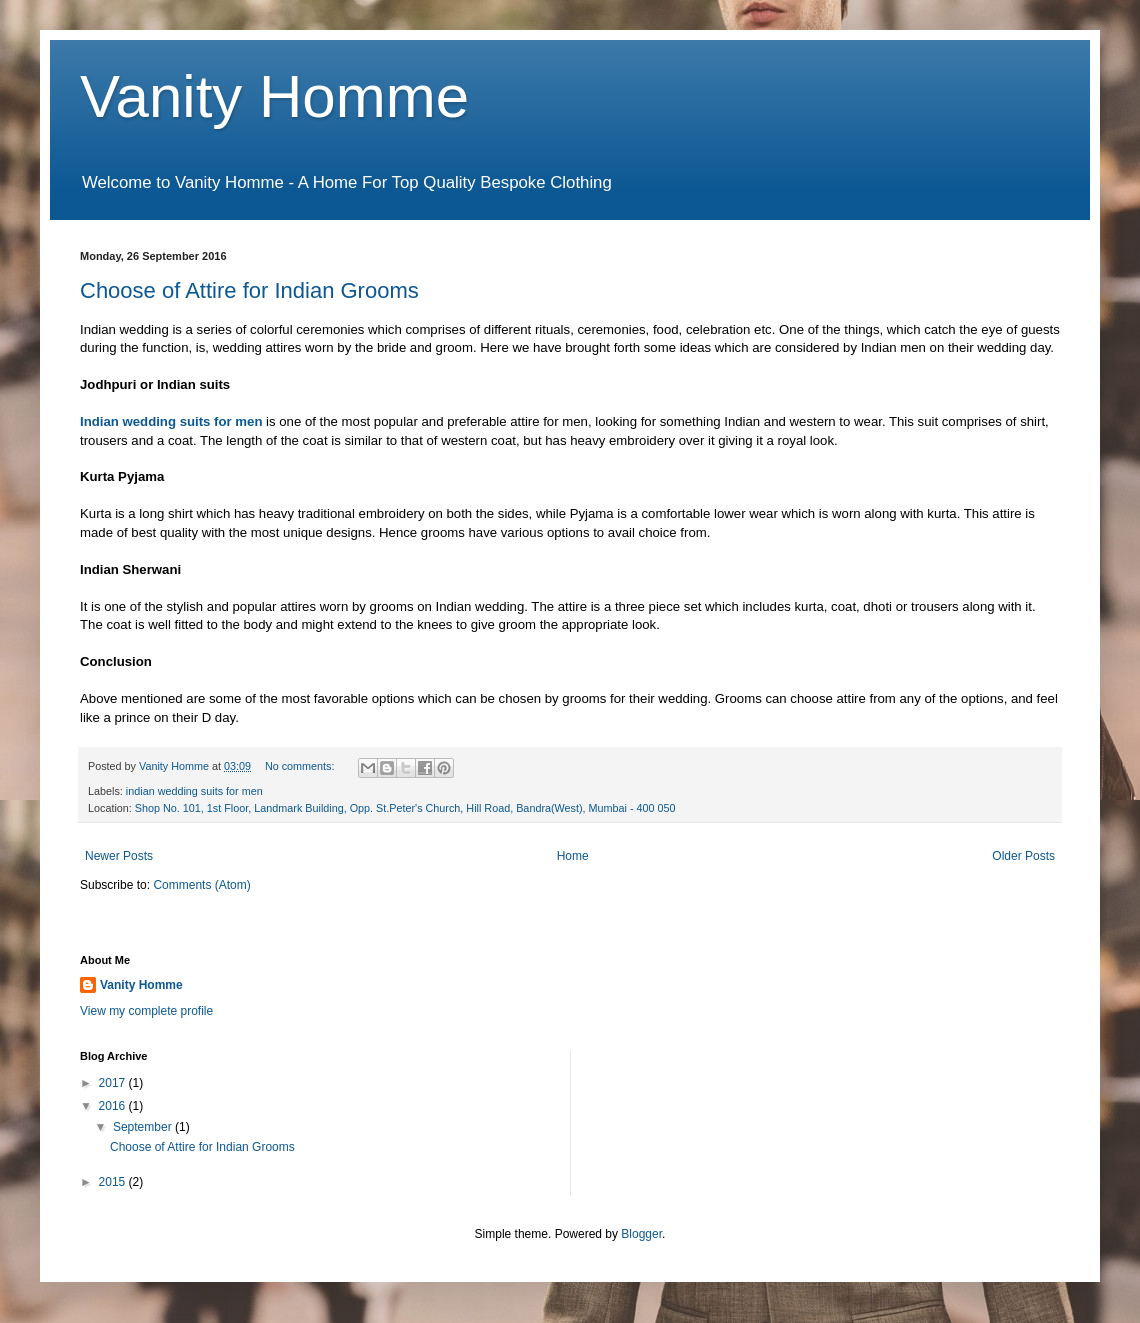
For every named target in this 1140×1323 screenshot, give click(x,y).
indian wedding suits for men (194, 791)
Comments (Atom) (201, 885)
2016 (114, 1106)
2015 (114, 1182)
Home (573, 856)
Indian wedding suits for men (171, 421)
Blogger (641, 1234)
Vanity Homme (274, 96)
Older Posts (1023, 856)
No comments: (301, 766)
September (144, 1127)
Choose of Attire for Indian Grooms (249, 290)
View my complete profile (146, 1011)
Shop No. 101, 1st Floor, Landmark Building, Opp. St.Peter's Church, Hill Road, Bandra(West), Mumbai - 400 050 (405, 808)
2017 (114, 1083)
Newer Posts (119, 856)
